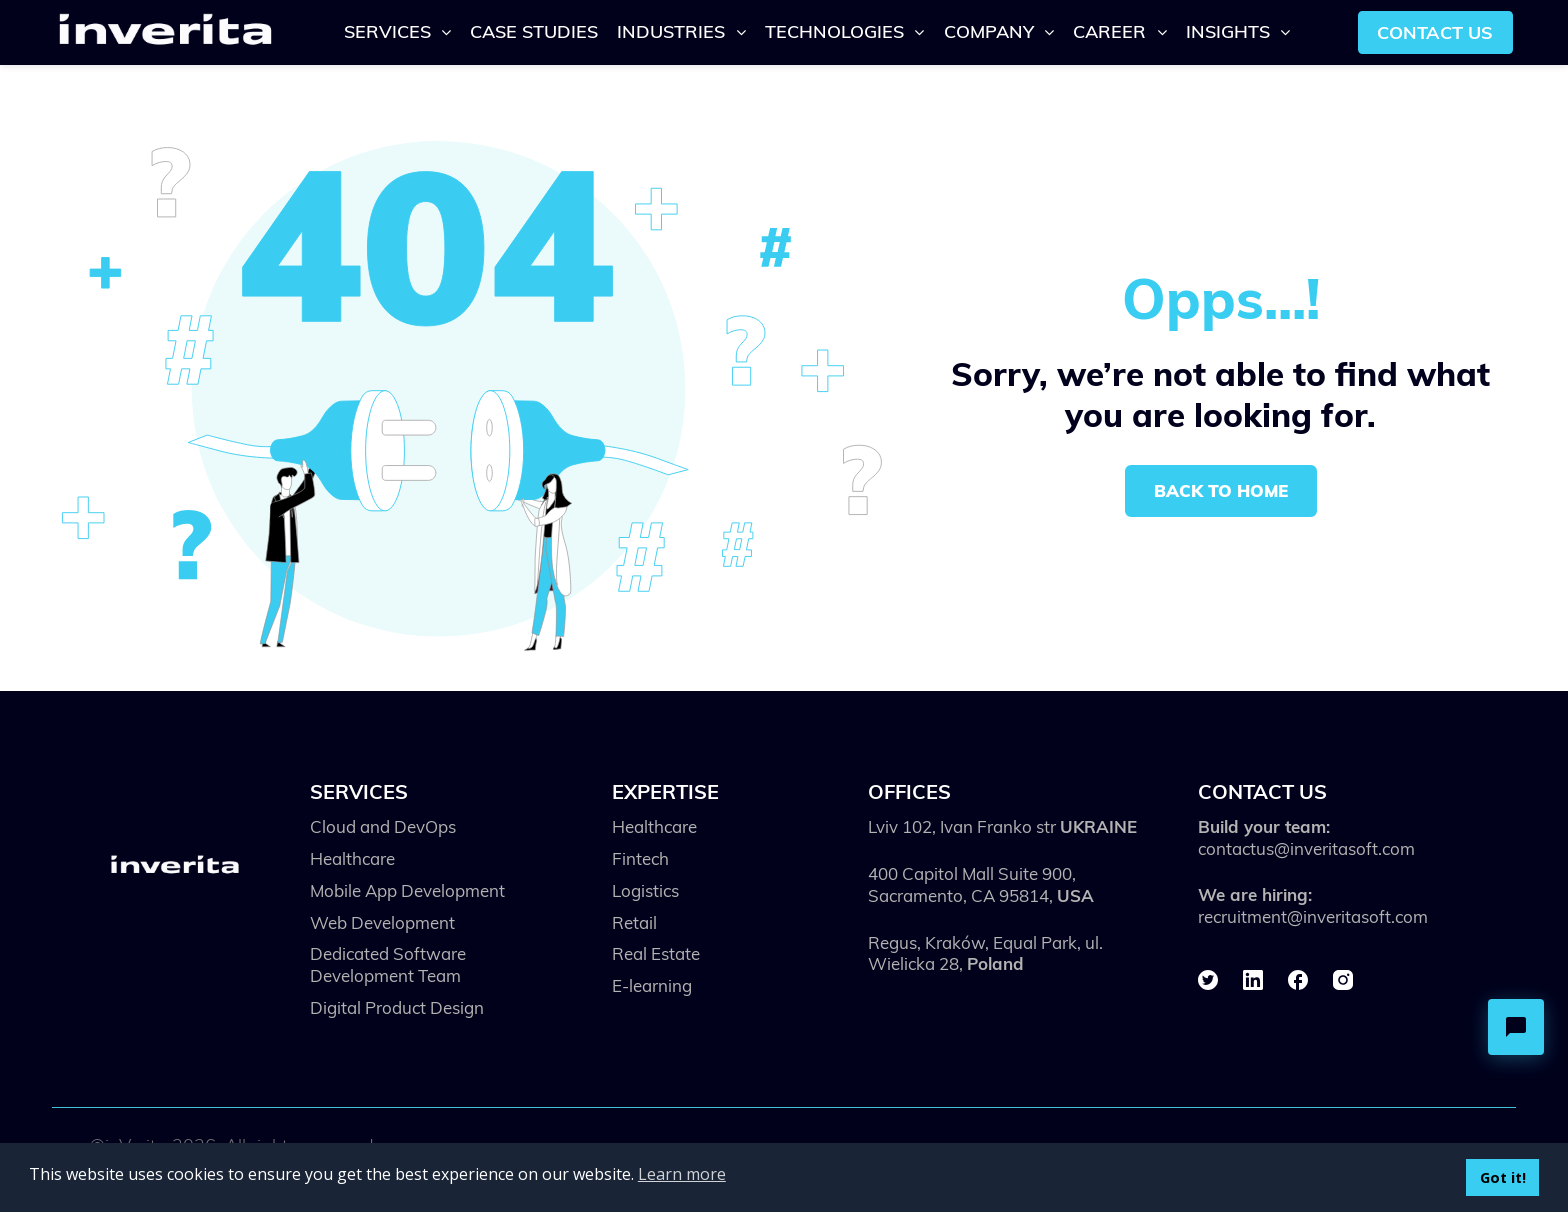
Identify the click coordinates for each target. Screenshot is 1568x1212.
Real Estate (656, 953)
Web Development (382, 922)
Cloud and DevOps (383, 826)
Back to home (1221, 491)
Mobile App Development (407, 890)
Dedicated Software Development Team (388, 964)
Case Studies (534, 31)
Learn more (682, 1174)
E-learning (652, 985)
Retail (634, 922)
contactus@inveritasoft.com (1306, 848)
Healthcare (352, 858)
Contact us (1435, 32)
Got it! (1503, 1177)
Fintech (640, 858)
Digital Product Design (397, 1007)
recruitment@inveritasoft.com (1313, 916)
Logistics (645, 890)
